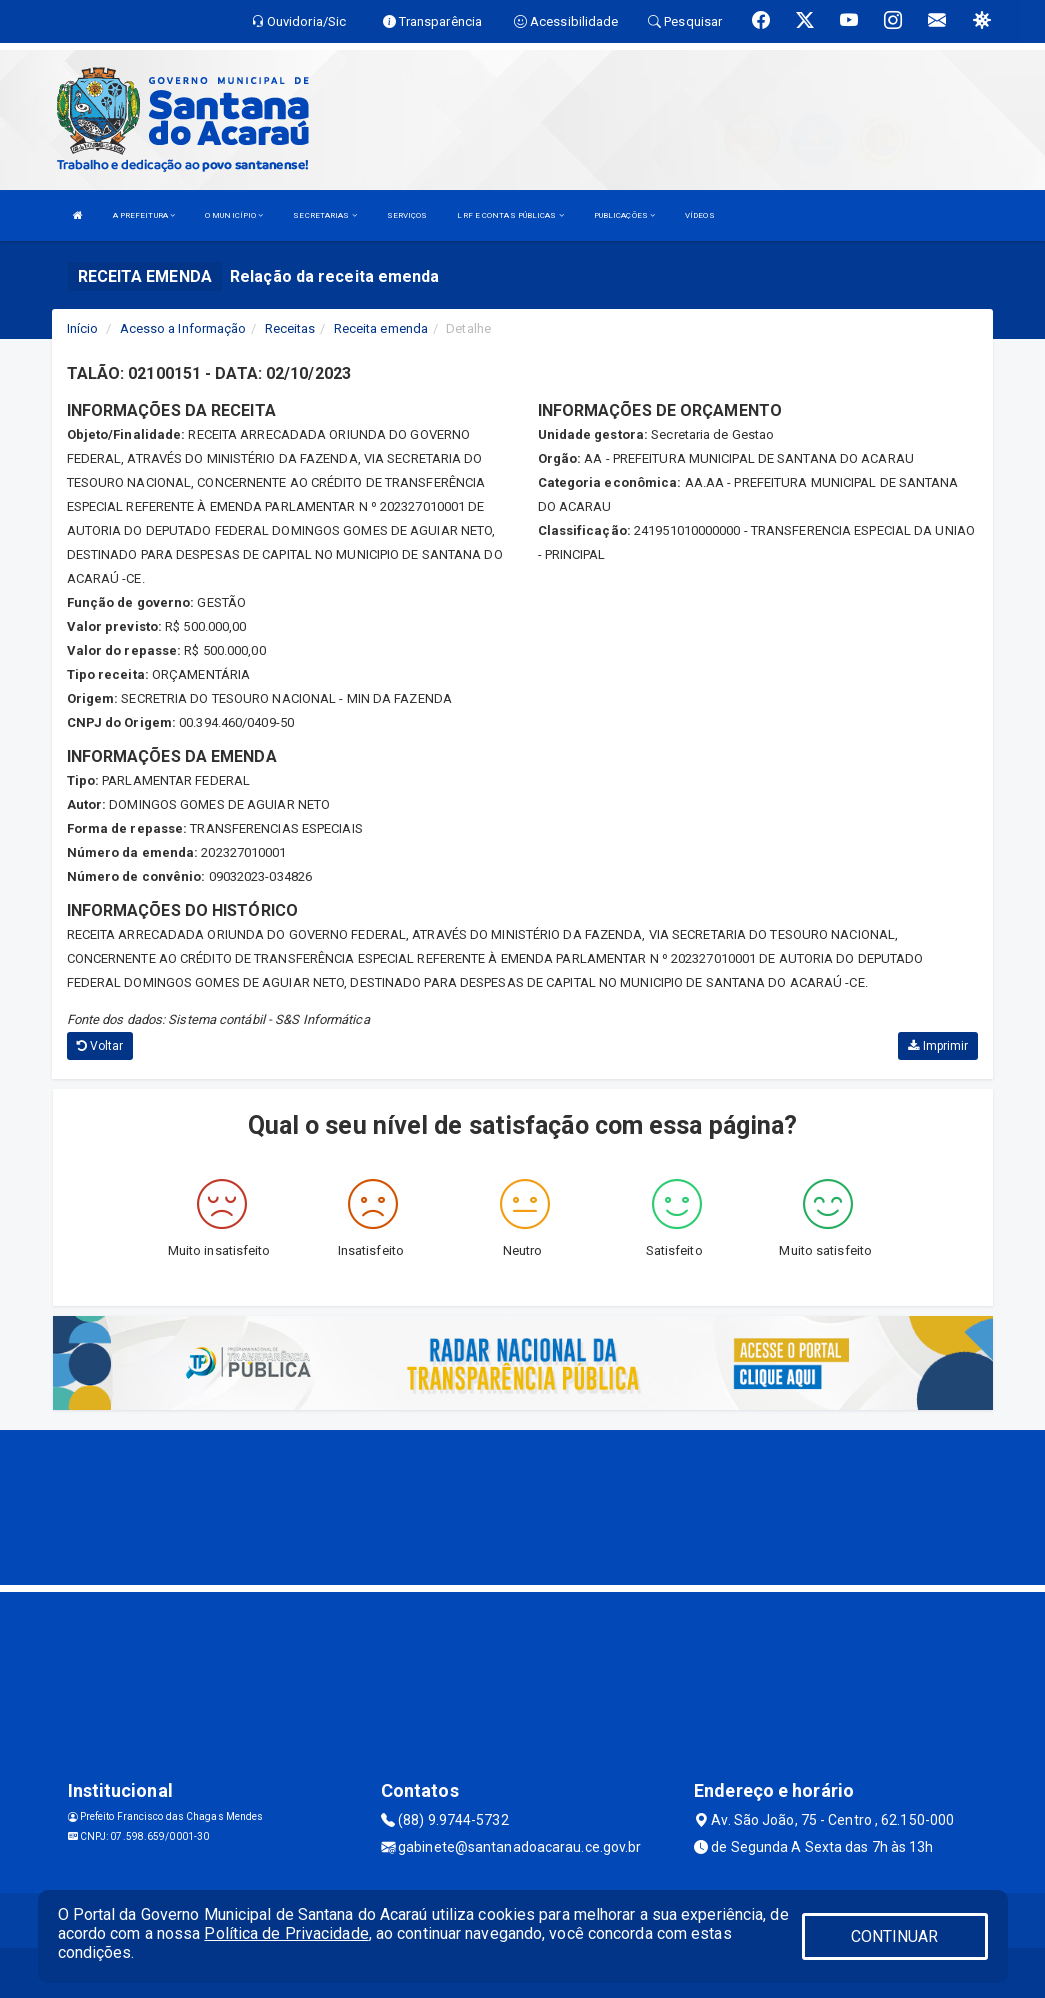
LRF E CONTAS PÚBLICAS (510, 215)
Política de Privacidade (286, 1933)
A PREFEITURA (144, 215)
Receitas (290, 328)
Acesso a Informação (183, 328)
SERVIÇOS (407, 215)
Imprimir (938, 1046)
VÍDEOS (700, 215)
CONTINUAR (895, 1936)
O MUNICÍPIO (234, 215)
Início (83, 328)
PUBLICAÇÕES (624, 215)
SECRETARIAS (324, 215)
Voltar (100, 1046)
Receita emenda (381, 328)
